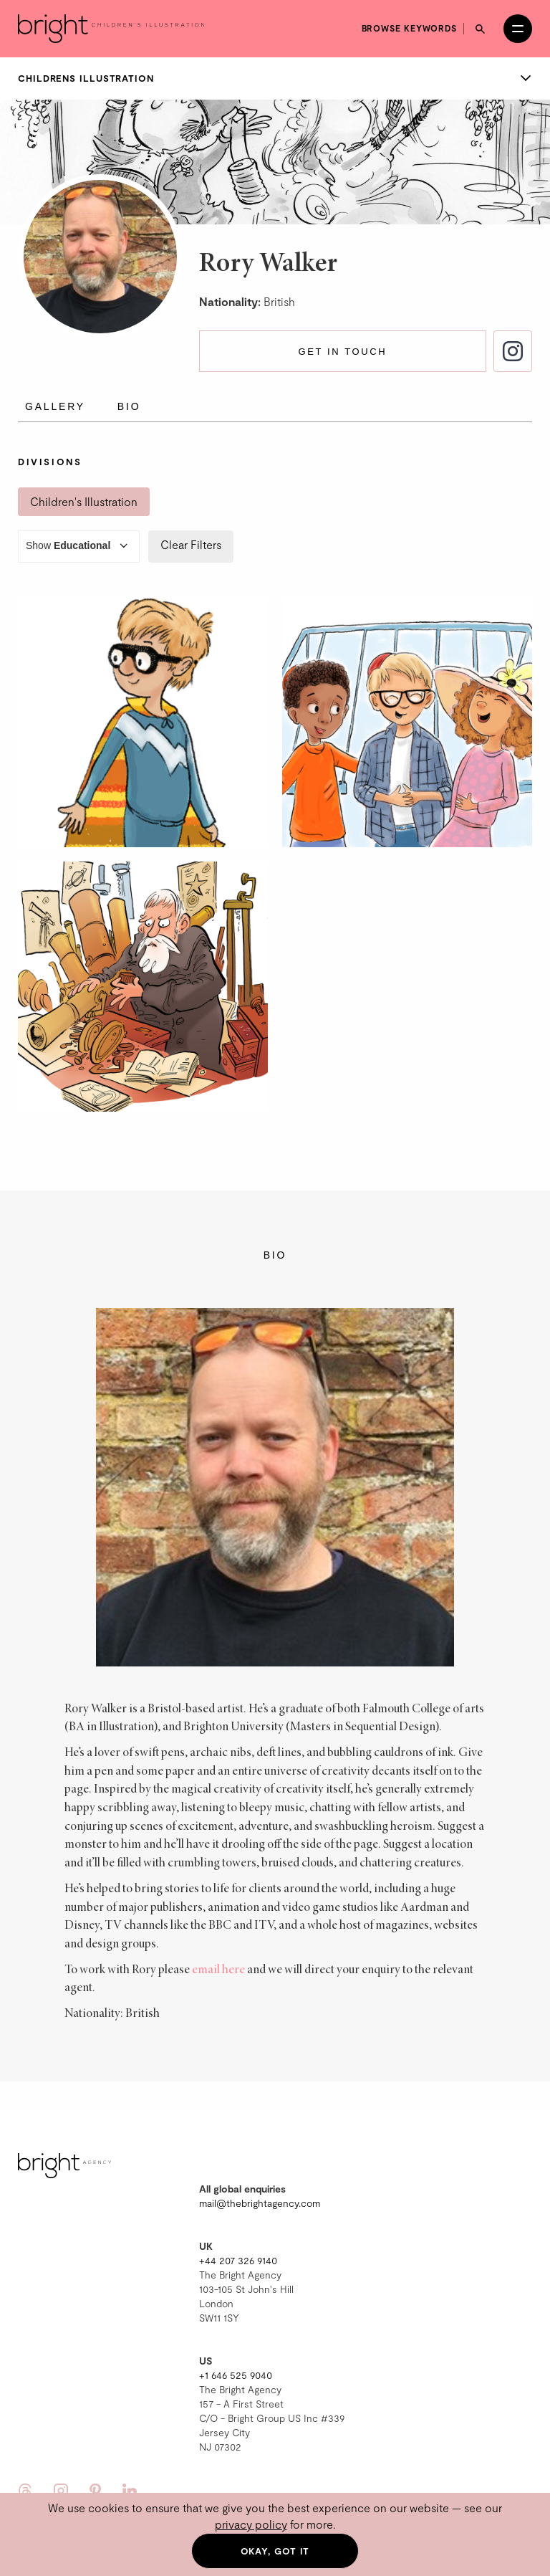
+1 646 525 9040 (235, 2375)
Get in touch (342, 351)
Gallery (55, 406)
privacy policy (251, 2524)
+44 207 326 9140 (238, 2260)
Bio (129, 406)
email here (218, 1970)
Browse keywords (410, 28)
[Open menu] (517, 28)
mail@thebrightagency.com (259, 2203)
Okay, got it (275, 2551)
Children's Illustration (84, 501)
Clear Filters (190, 544)
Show (79, 546)
